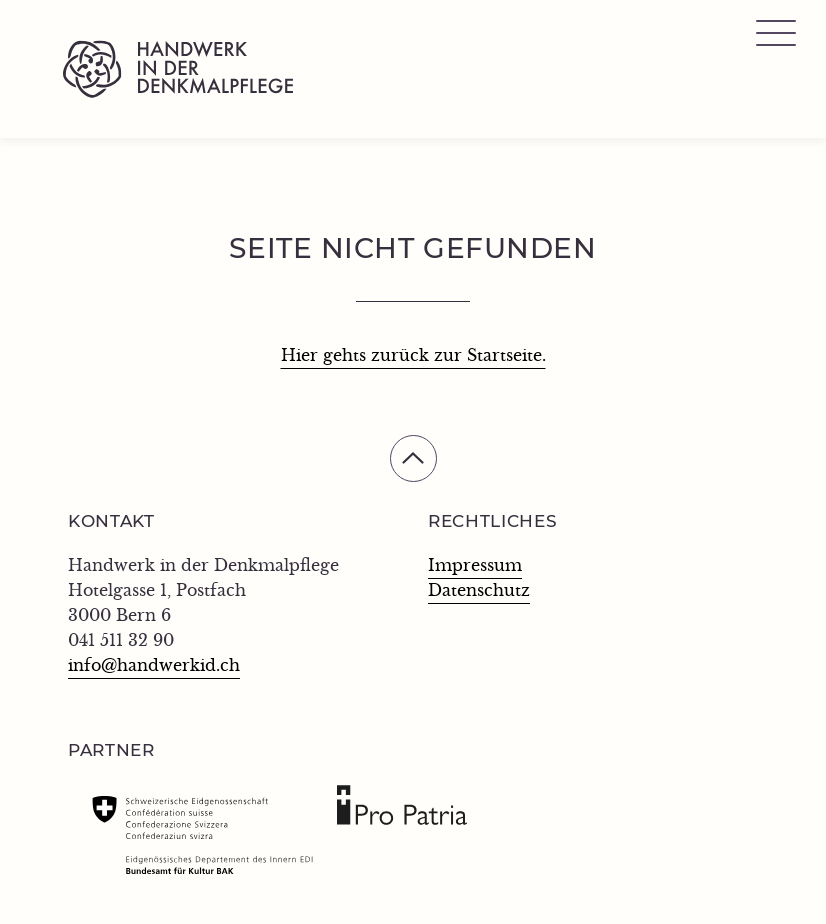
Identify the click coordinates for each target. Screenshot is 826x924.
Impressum (475, 566)
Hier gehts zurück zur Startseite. (413, 356)
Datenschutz (479, 591)
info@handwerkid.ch (154, 666)
